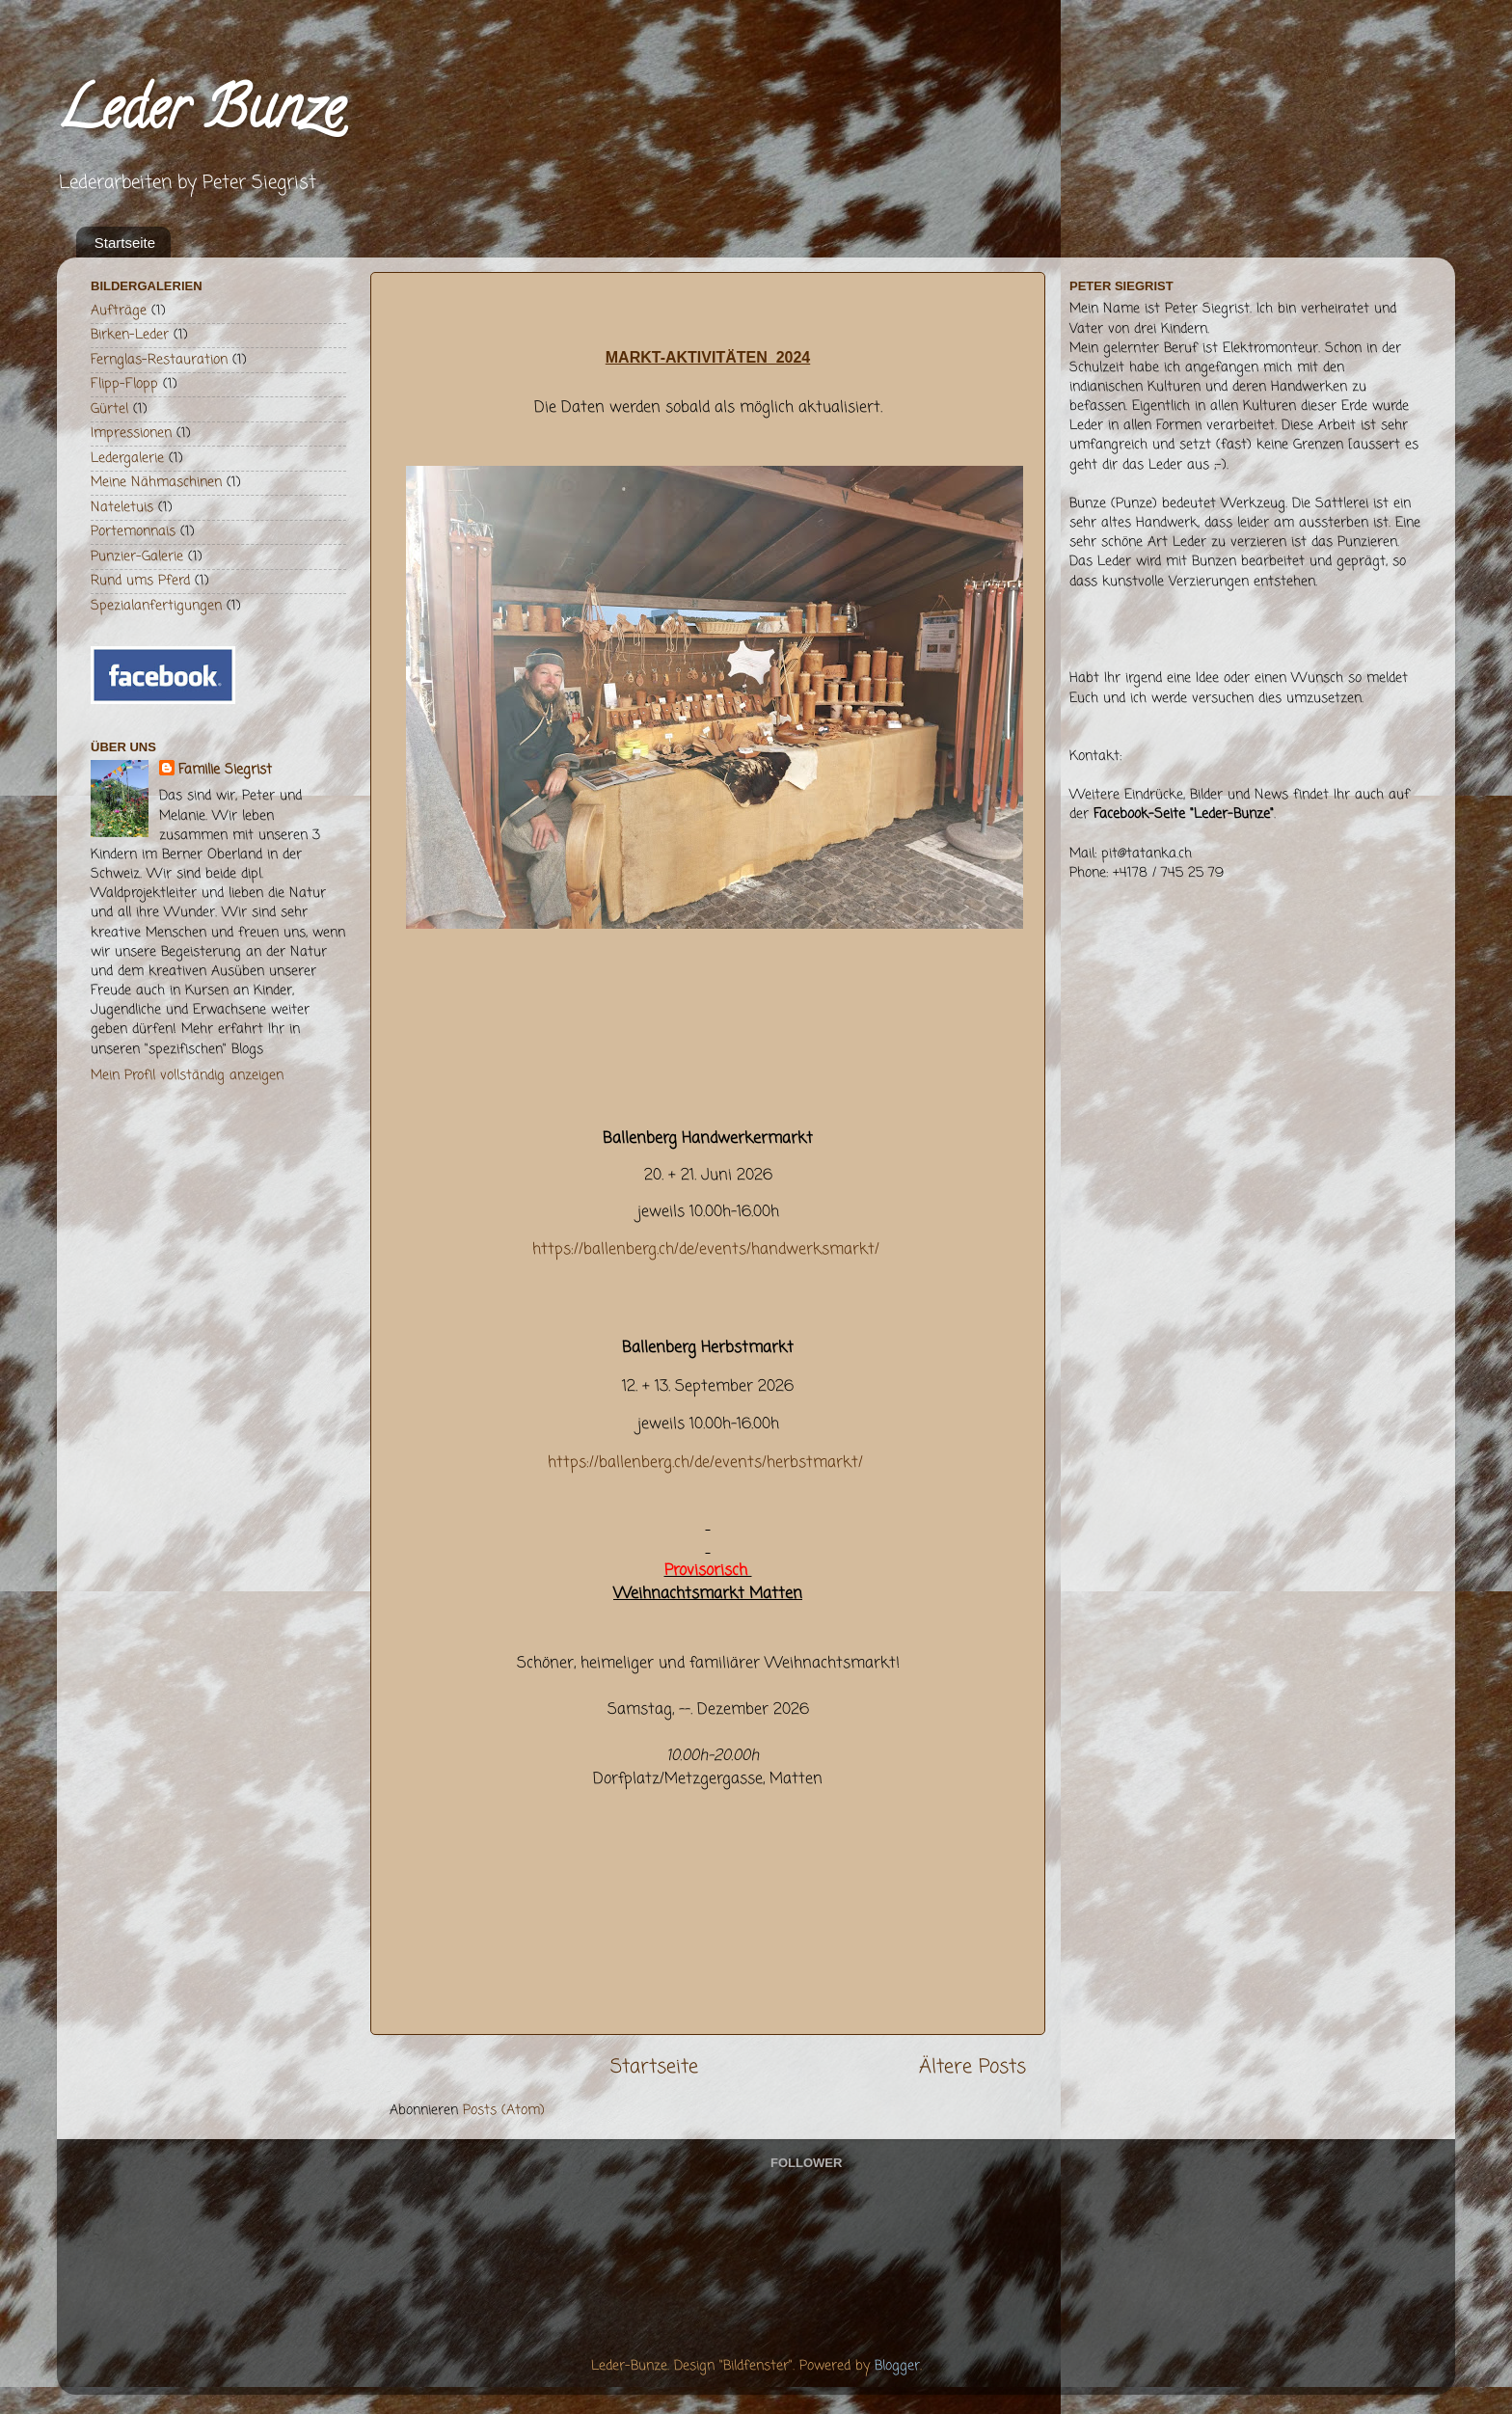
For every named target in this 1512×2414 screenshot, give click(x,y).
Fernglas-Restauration (159, 359)
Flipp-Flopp (124, 383)
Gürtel (109, 409)
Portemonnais (133, 531)
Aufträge (119, 310)
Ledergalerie (127, 458)
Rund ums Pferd (140, 580)
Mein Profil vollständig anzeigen (187, 1075)
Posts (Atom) (504, 2110)
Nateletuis (122, 507)
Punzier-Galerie (137, 556)
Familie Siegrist (225, 769)
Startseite (124, 242)
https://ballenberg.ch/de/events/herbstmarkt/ (705, 1463)
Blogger (897, 2365)
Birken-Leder (130, 334)
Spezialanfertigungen (156, 605)
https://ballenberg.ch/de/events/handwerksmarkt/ (705, 1249)
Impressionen (131, 433)
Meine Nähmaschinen (156, 482)
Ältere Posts (972, 2067)
